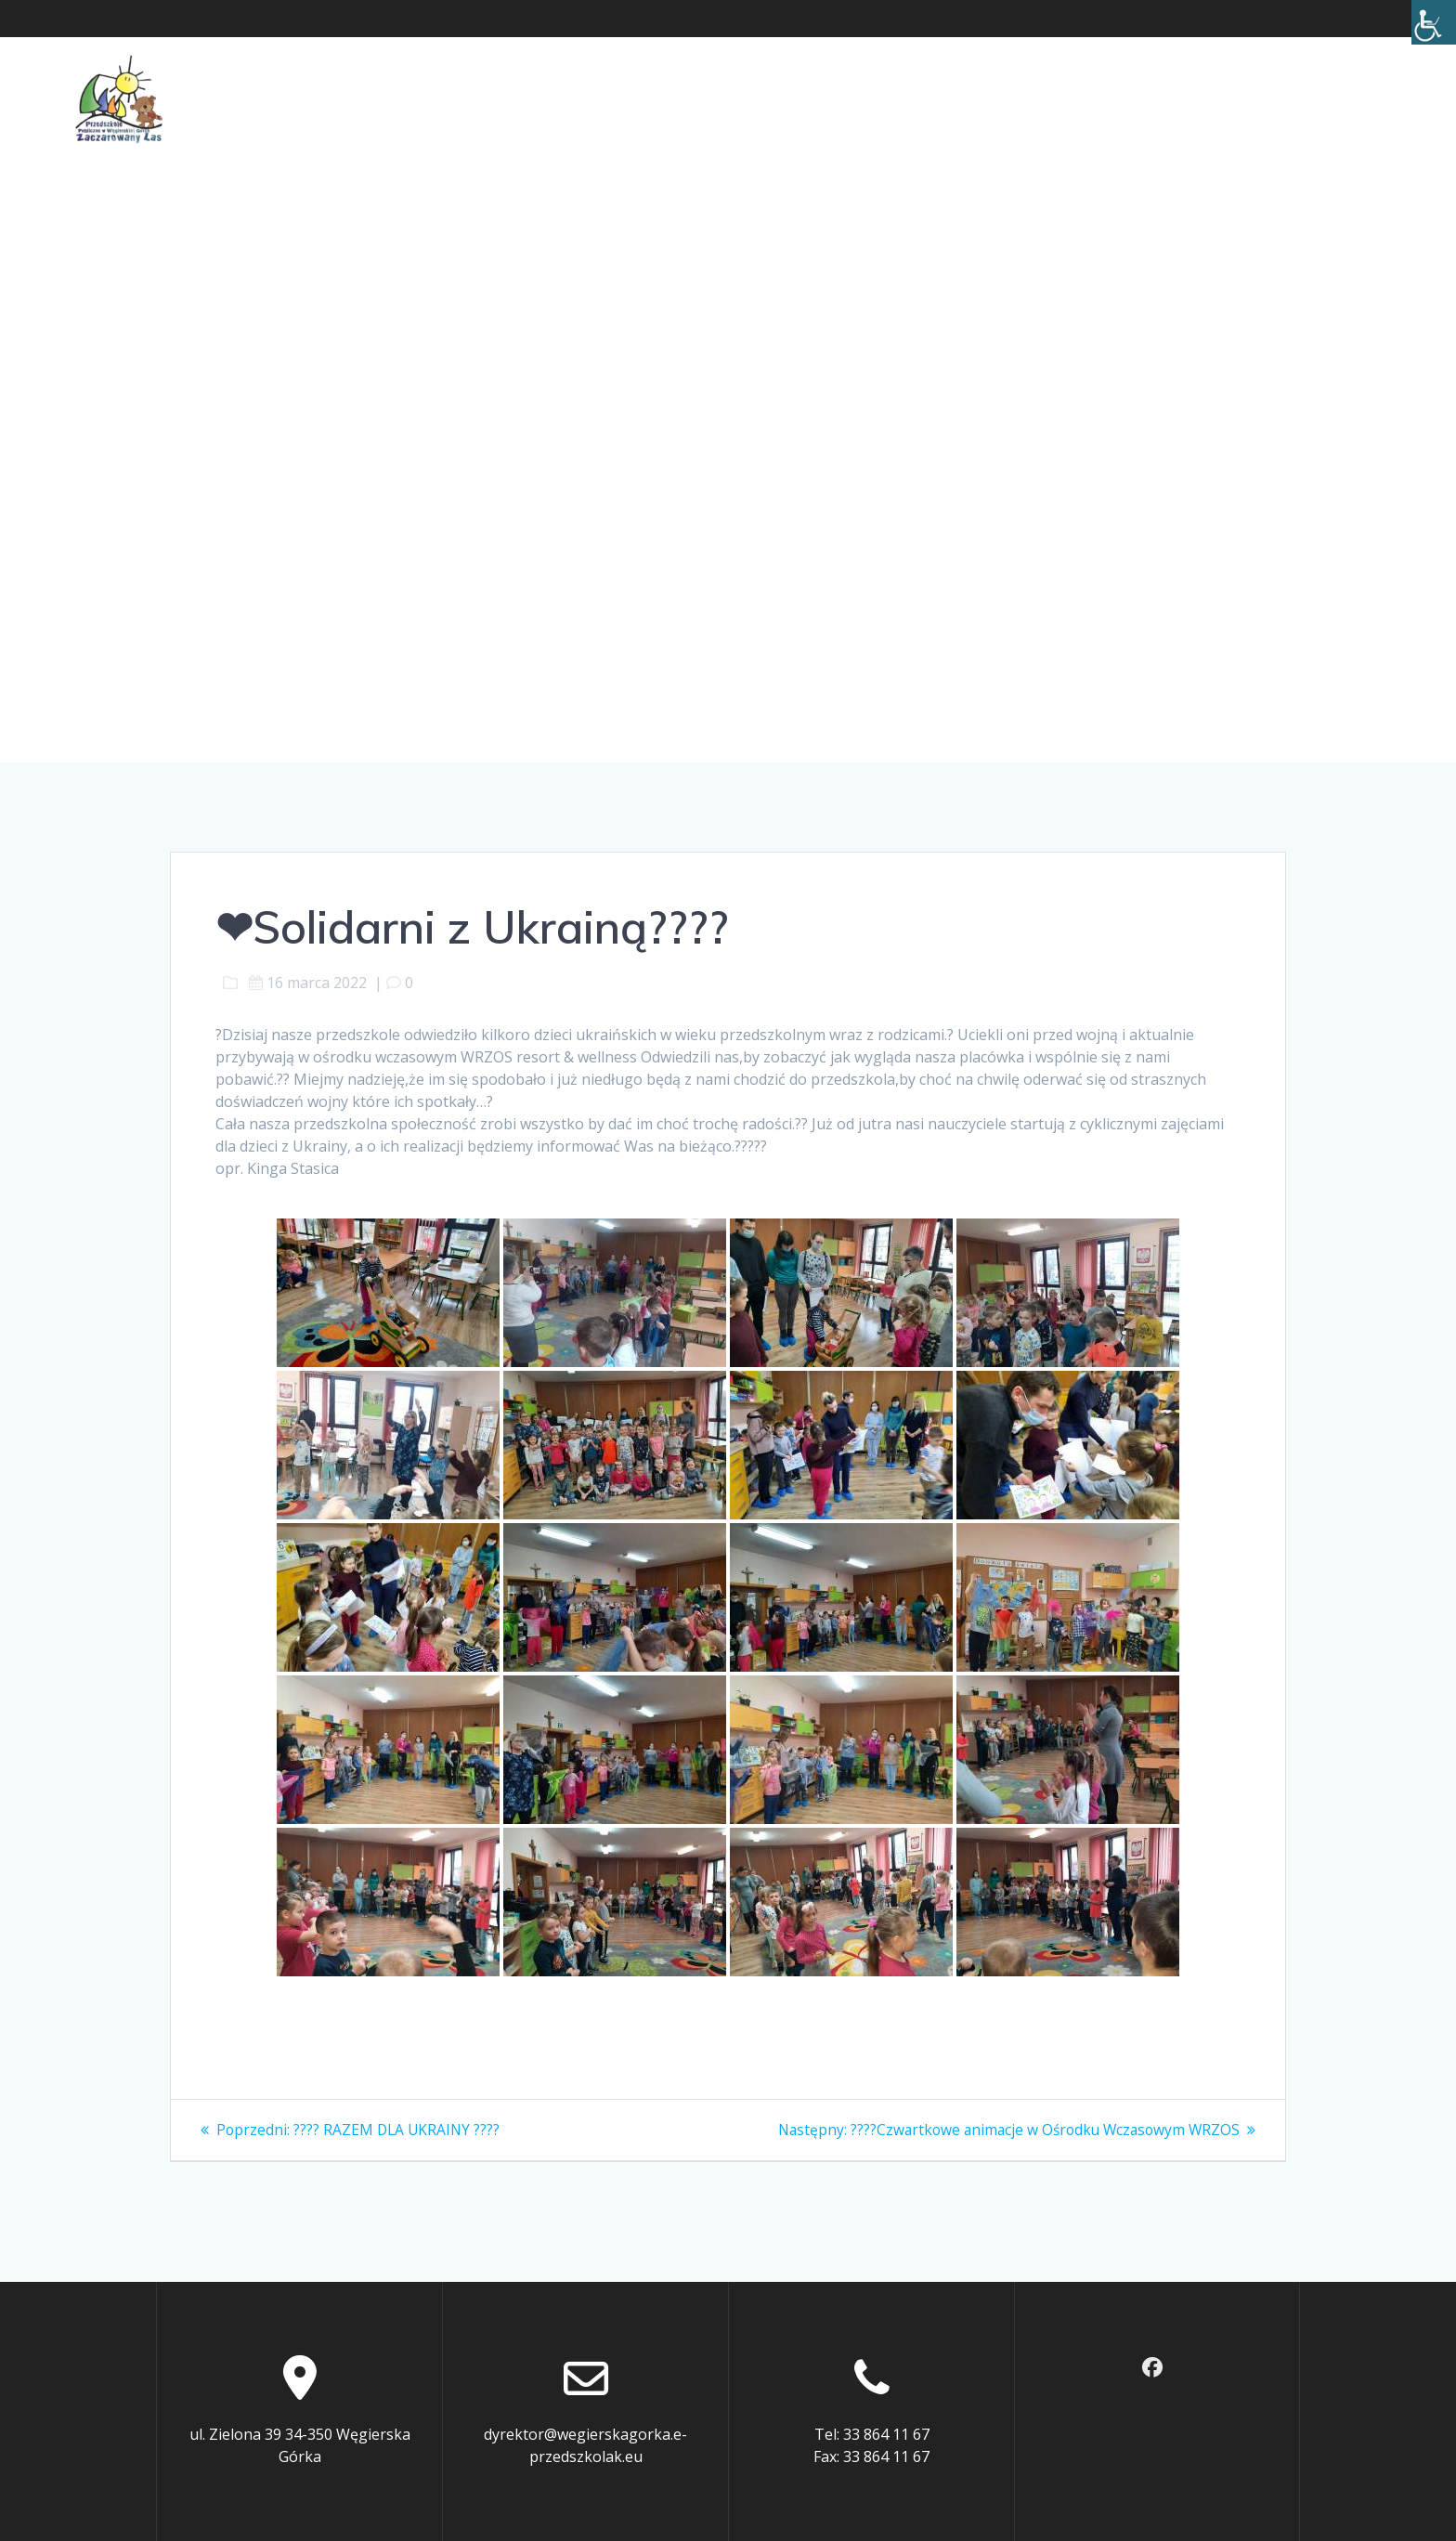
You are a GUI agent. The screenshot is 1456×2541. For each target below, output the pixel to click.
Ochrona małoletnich (760, 98)
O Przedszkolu (418, 98)
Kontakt (910, 98)
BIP (1181, 98)
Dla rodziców (574, 98)
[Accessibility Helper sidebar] (1433, 22)
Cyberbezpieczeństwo (1058, 98)
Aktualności (268, 98)
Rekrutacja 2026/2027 (1300, 98)
